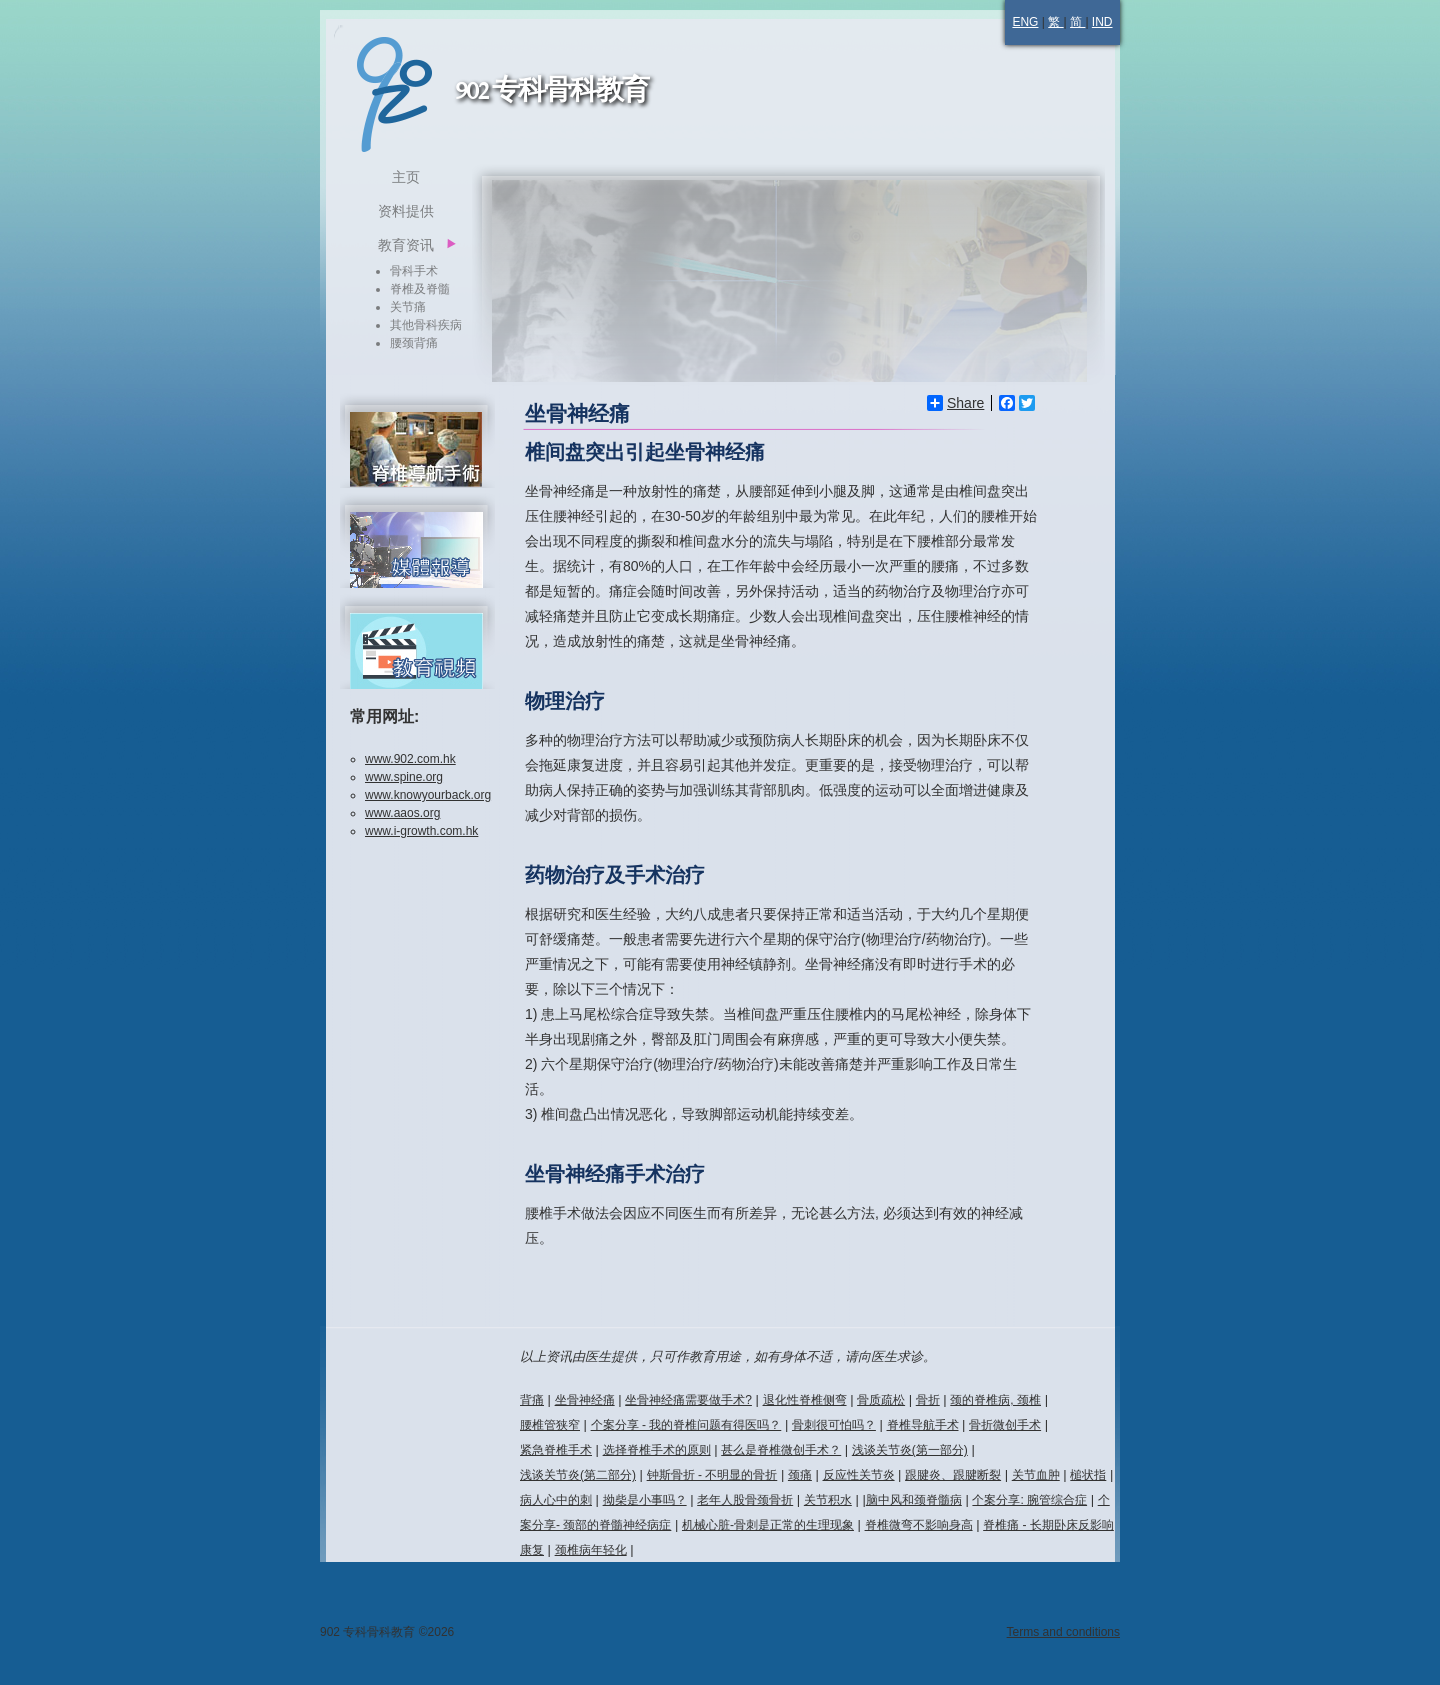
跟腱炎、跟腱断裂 (953, 1475)
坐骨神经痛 (585, 1400)
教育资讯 (406, 245)
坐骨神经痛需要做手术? (688, 1400)
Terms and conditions (1063, 1632)
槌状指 (1088, 1475)
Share (955, 403)
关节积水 (828, 1500)
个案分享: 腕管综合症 (1029, 1500)
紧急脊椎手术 (556, 1450)
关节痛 (408, 307)
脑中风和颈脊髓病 (914, 1500)
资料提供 (406, 211)
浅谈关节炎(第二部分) (578, 1475)
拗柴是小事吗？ (645, 1500)
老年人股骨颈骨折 (745, 1500)
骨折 (928, 1400)
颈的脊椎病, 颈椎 (995, 1400)
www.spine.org (404, 777)
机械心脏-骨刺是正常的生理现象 (768, 1525)
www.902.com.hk (410, 759)
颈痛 (800, 1475)
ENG (1025, 22)
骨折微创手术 (1005, 1425)
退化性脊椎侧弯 (805, 1400)
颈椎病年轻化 (591, 1550)
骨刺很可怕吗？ (834, 1425)
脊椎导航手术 (923, 1425)
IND (1102, 22)
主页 (406, 177)
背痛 (532, 1400)
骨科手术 (414, 271)
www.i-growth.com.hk (421, 831)
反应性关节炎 (859, 1475)
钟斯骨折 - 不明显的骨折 (712, 1475)
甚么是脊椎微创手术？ (781, 1450)
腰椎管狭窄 (550, 1425)
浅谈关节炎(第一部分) (910, 1450)
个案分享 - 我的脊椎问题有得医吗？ (686, 1425)
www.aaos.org (402, 813)
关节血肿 (1036, 1475)
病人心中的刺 (556, 1500)
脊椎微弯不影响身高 (919, 1525)
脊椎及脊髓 (420, 289)
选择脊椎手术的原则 (657, 1450)
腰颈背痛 (414, 343)
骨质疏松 (881, 1400)
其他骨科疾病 (426, 325)
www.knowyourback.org (428, 795)
